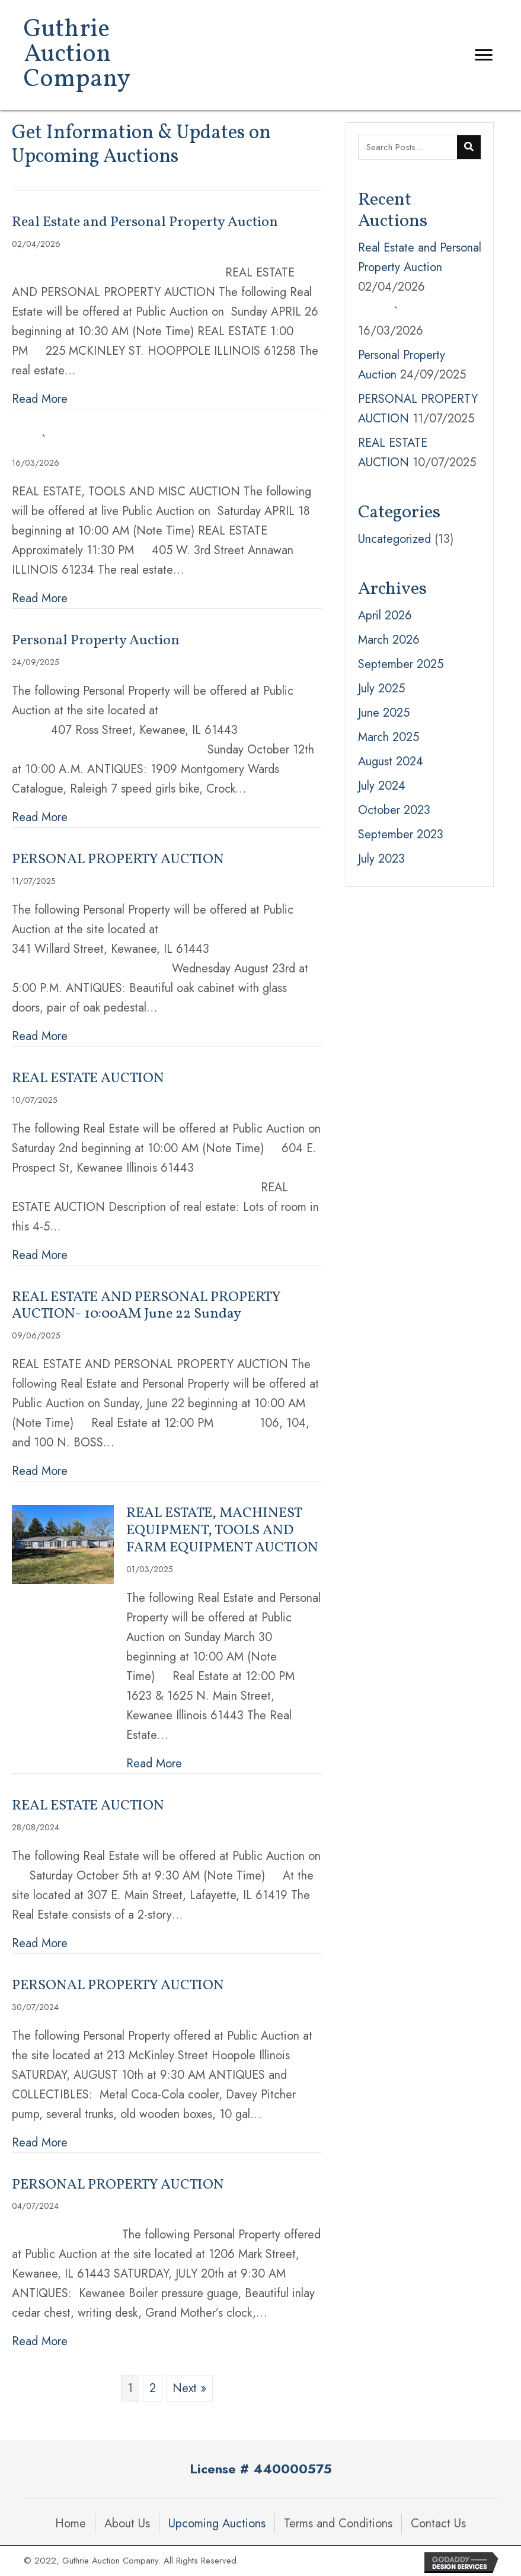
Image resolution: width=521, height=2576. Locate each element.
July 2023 (381, 858)
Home (70, 2523)
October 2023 (394, 810)
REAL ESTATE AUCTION (88, 1078)
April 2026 (385, 615)
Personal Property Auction (96, 641)
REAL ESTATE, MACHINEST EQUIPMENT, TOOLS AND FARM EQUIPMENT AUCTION (222, 1530)
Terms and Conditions (338, 2523)
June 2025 (384, 712)
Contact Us (438, 2523)
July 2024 (381, 785)
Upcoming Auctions (217, 2523)
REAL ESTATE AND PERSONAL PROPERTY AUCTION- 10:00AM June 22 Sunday (146, 1306)
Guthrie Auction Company (77, 54)
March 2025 (388, 737)
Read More (40, 399)
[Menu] (483, 55)
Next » (189, 2388)
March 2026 (389, 639)
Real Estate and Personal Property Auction (145, 222)
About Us (127, 2523)
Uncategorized (394, 539)
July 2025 (381, 688)
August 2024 (390, 761)
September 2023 (400, 834)
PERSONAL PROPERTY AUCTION (118, 860)
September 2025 (400, 664)
